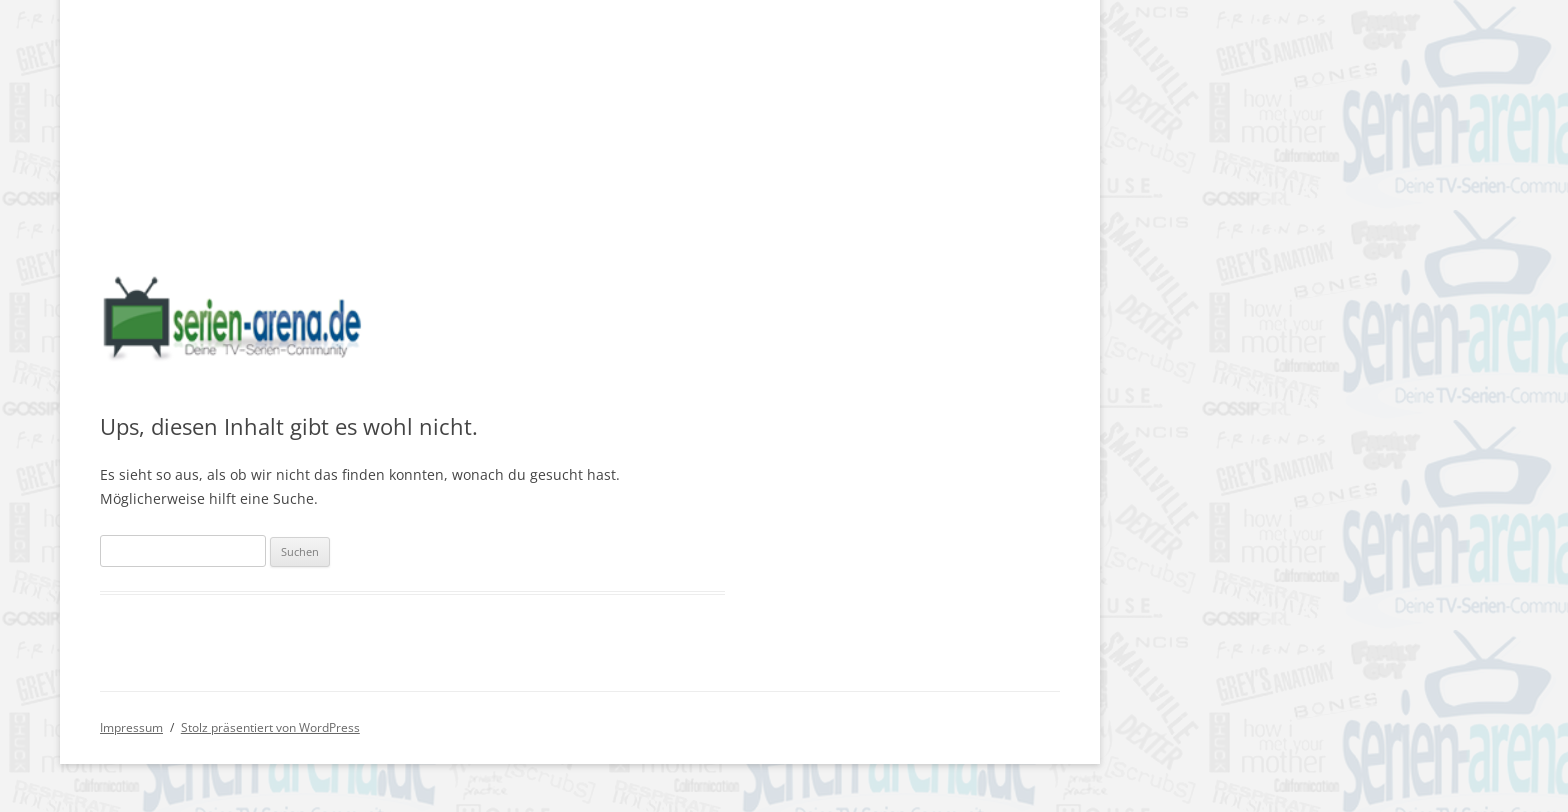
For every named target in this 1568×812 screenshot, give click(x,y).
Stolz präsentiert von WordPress (270, 727)
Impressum (131, 727)
